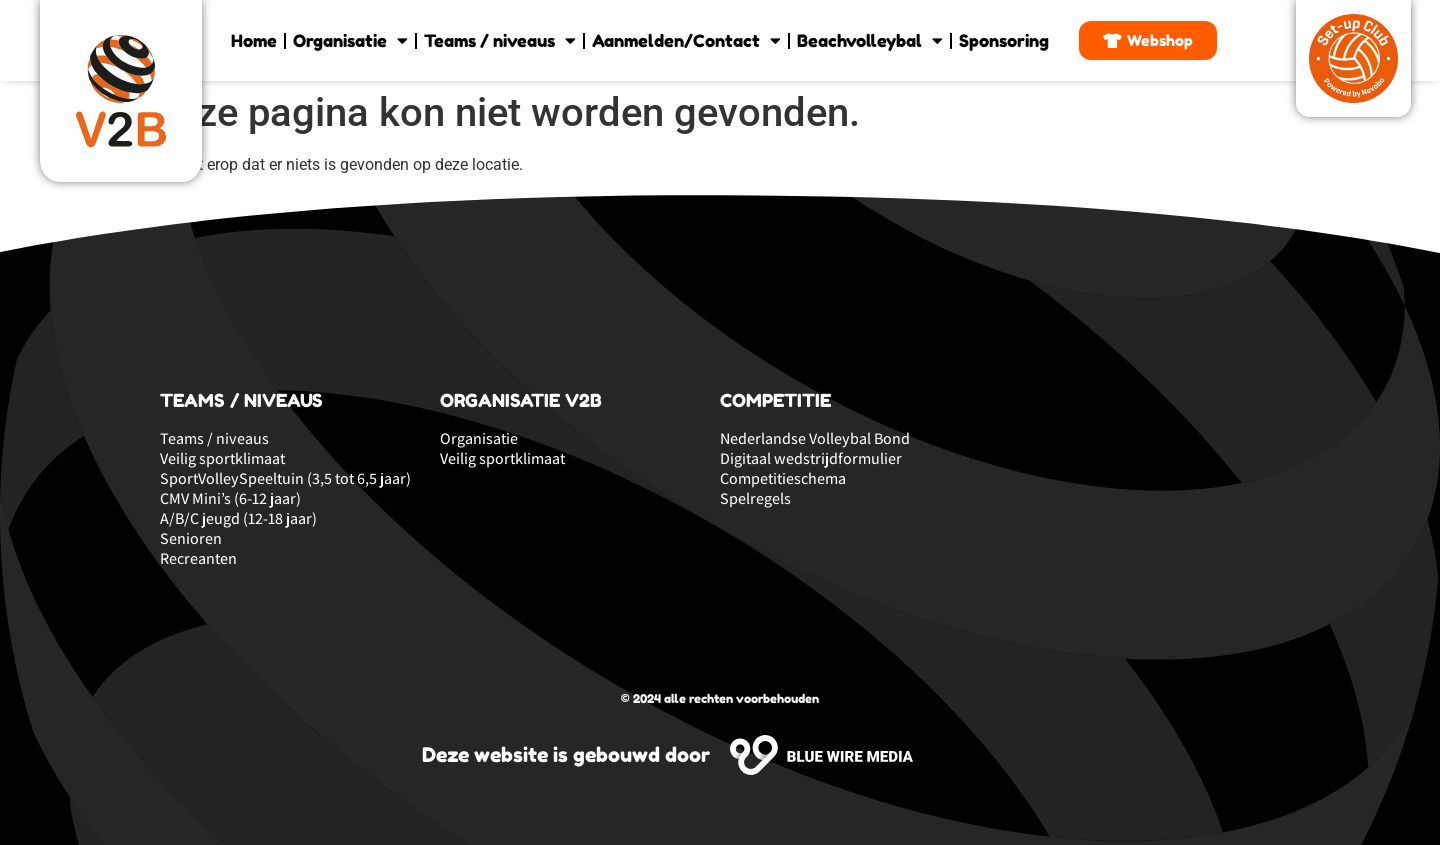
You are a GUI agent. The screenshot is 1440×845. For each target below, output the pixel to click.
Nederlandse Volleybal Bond (815, 439)
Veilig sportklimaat (222, 459)
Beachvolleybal (870, 40)
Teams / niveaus (500, 40)
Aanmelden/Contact (686, 40)
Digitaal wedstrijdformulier (811, 459)
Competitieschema (783, 479)
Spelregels (755, 499)
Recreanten (198, 559)
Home (254, 40)
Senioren (191, 539)
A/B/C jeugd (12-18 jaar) (238, 519)
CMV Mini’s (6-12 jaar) (230, 499)
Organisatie (350, 40)
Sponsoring (1004, 40)
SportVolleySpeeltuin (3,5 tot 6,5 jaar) (285, 479)
